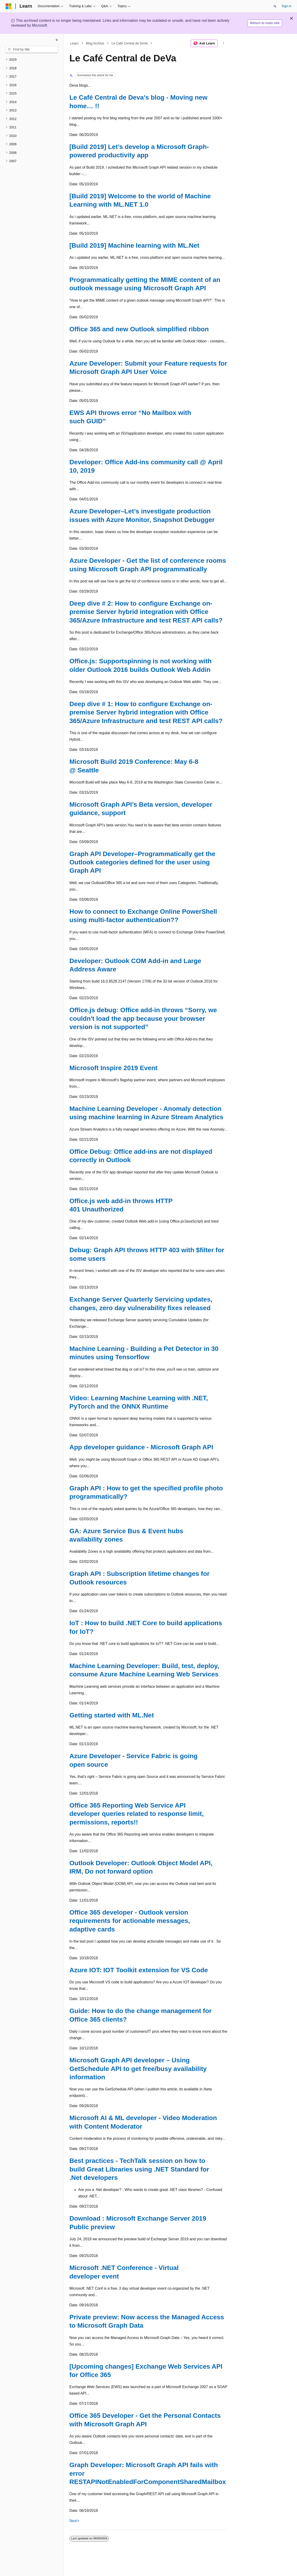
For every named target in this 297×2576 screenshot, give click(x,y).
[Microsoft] (9, 6)
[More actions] (224, 43)
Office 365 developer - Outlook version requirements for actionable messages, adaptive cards (129, 1921)
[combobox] (32, 49)
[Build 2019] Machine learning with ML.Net (134, 245)
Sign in (286, 6)
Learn (74, 43)
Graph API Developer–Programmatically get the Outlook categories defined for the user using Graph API (142, 862)
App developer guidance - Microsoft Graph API (141, 1447)
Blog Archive (95, 43)
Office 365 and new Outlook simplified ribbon (139, 329)
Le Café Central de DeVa (130, 43)
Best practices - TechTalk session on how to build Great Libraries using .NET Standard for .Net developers (139, 2169)
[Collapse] (57, 40)
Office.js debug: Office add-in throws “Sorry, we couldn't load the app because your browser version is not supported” (143, 1018)
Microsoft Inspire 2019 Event (113, 1067)
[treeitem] (32, 59)
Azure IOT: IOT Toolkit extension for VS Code (138, 1970)
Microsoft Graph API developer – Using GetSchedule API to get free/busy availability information (138, 2069)
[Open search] (275, 6)
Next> (74, 2521)
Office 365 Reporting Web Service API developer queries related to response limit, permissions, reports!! (136, 1814)
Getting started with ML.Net (111, 1715)
